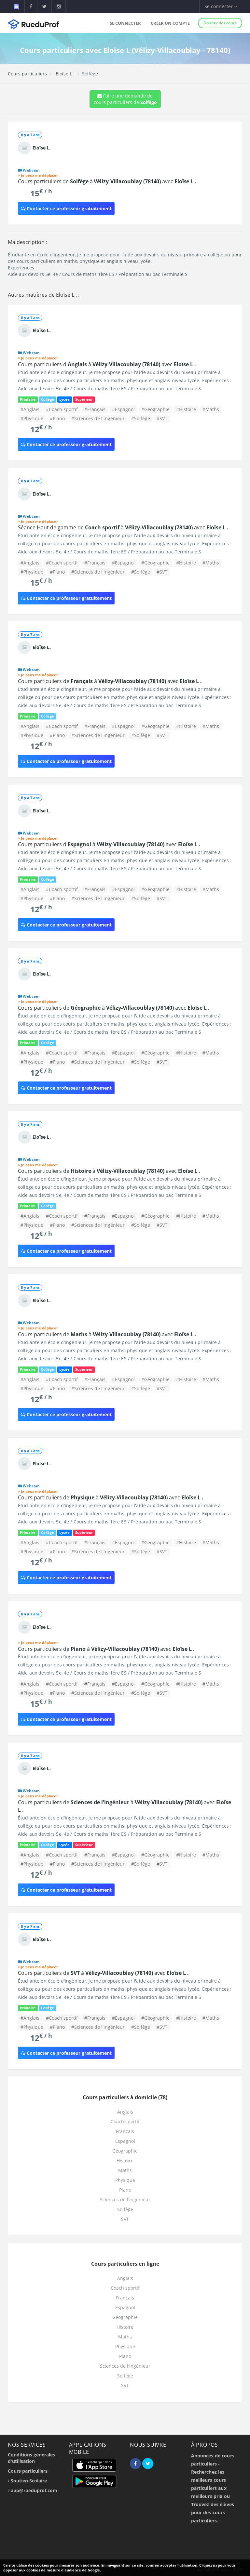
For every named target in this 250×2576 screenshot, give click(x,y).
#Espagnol (123, 409)
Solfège (125, 2209)
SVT (125, 2219)
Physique (125, 2180)
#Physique (32, 418)
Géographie (125, 2151)
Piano (125, 2190)
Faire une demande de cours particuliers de (125, 99)
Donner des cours (220, 23)
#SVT (162, 418)
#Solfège (140, 418)
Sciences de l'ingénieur (125, 2199)
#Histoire (186, 409)
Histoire (125, 2160)
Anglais (125, 2112)
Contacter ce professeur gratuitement (66, 208)
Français (125, 2131)
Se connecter (125, 23)
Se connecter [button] (220, 6)
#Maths (210, 409)
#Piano (57, 418)
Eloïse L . (64, 74)
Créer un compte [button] (170, 23)
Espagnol (125, 2141)
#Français (94, 409)
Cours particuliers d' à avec (107, 364)
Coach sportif (125, 2121)
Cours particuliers (27, 74)
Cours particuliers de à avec (107, 181)
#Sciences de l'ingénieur (98, 418)
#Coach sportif (62, 409)
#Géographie (155, 409)
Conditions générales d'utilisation (31, 2458)
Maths (125, 2170)
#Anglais (30, 409)
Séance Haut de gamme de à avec (123, 527)
